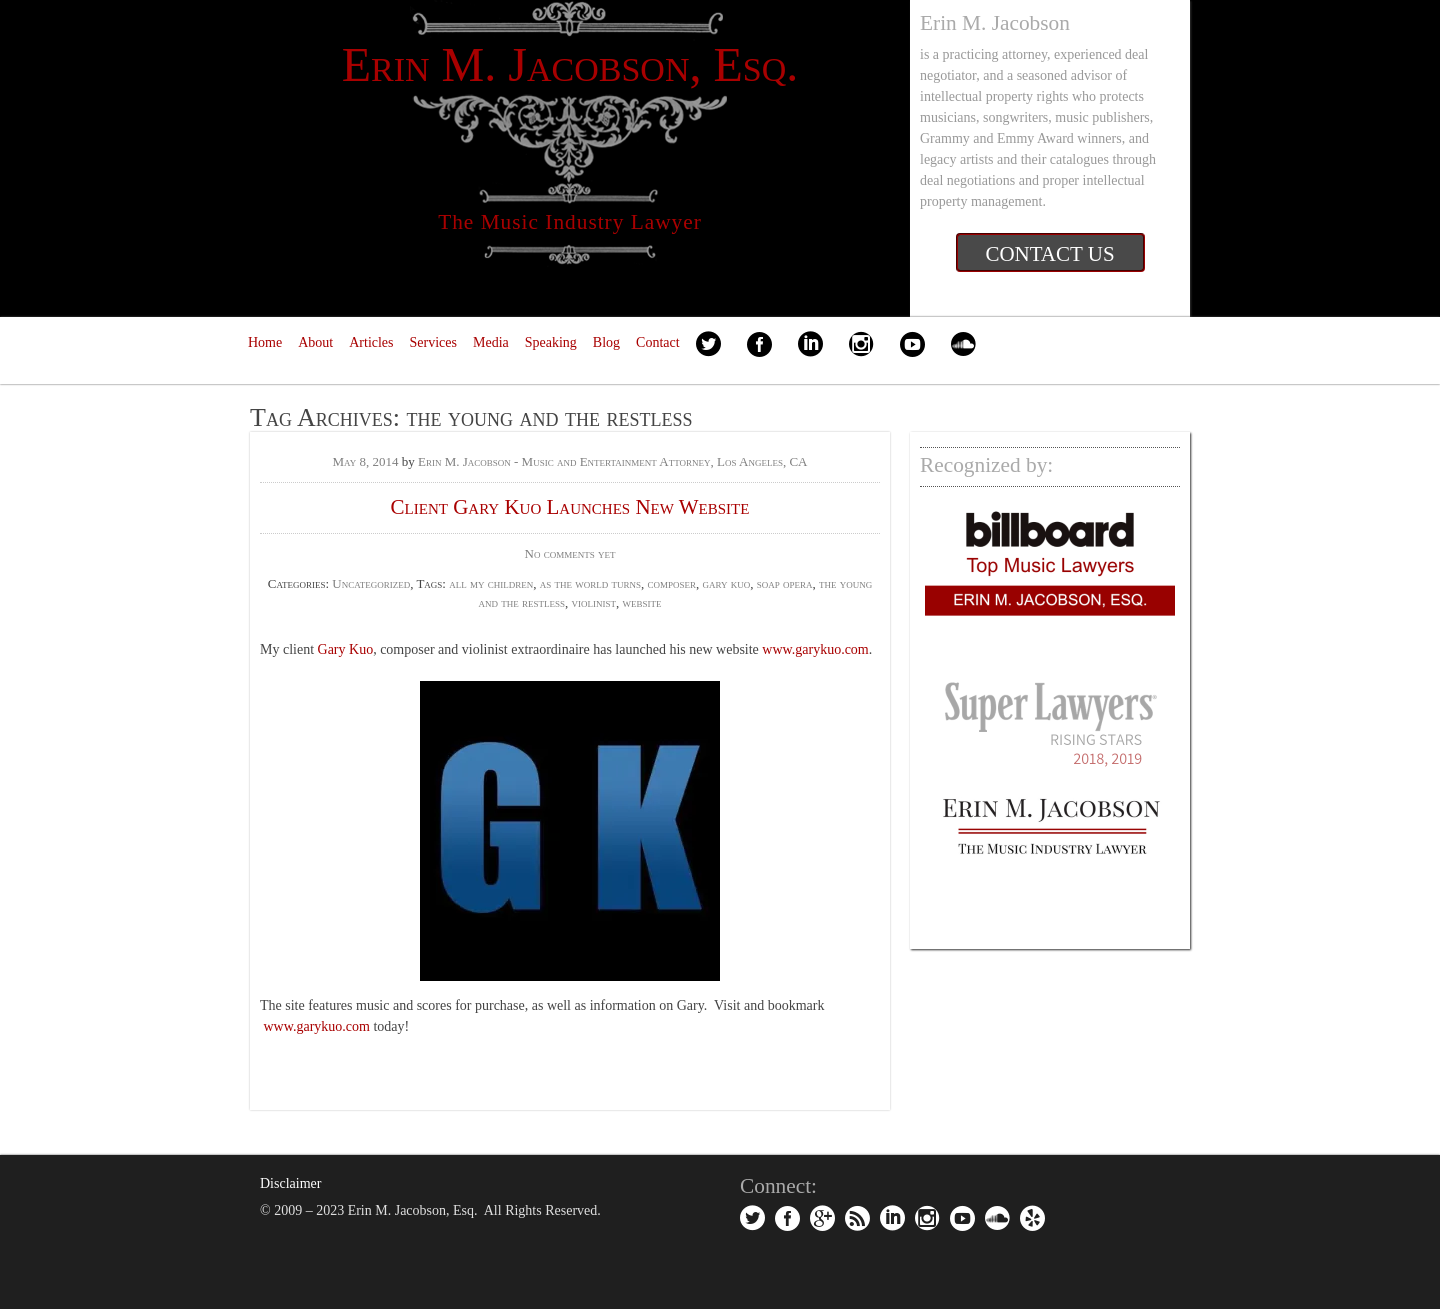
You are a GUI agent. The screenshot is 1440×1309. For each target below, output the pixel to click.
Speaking (551, 342)
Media (491, 342)
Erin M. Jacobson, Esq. (570, 64)
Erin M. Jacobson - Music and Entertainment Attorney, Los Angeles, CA (613, 461)
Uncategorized (371, 583)
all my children (491, 583)
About (315, 342)
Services (433, 342)
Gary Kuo (346, 649)
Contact (658, 342)
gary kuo (727, 583)
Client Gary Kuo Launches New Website (570, 507)
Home (265, 342)
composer (671, 583)
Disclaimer (290, 1183)
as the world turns (590, 583)
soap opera (785, 583)
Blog (606, 342)
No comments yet (570, 553)
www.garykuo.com (815, 649)
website (642, 602)
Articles (371, 342)
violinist (594, 602)
